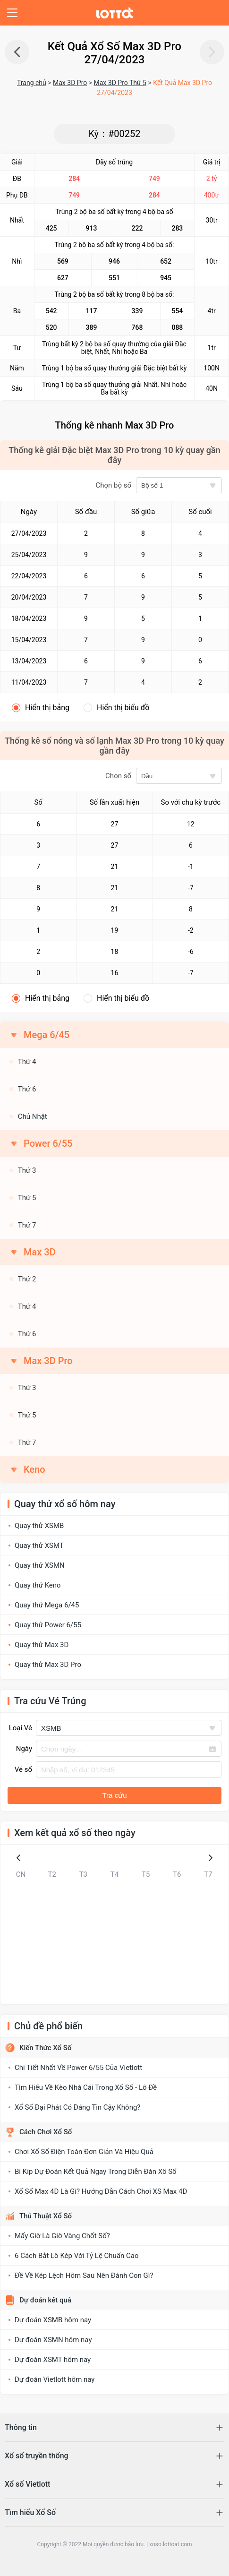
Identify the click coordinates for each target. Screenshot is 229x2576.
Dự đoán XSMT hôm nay (53, 2359)
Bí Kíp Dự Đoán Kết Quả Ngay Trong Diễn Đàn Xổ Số (96, 2171)
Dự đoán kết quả (45, 2300)
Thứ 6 (27, 1089)
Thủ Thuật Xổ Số (45, 2216)
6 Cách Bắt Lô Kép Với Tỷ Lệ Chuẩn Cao (77, 2255)
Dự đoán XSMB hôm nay (53, 2320)
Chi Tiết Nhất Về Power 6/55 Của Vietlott (78, 2067)
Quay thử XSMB (39, 1525)
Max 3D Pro (70, 82)
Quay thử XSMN (40, 1565)
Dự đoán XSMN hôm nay (53, 2340)
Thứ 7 (27, 1225)
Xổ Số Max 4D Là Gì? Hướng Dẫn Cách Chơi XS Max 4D (101, 2191)
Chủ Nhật (32, 1116)
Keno (34, 1469)
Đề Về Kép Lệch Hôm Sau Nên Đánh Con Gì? (84, 2275)
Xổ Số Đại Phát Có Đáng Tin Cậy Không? (77, 2107)
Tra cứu (114, 1795)
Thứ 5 (27, 1198)
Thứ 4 (27, 1061)
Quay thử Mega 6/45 (47, 1605)
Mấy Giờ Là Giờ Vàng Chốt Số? (62, 2236)
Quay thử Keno (38, 1585)
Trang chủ (31, 82)
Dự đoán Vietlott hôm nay (54, 2379)
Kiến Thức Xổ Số (45, 2048)
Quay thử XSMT (39, 1545)
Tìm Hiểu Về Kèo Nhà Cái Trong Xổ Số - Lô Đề (86, 2087)
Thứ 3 (27, 1170)
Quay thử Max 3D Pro (48, 1664)
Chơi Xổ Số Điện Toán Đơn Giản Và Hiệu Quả (84, 2151)
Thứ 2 (27, 1279)
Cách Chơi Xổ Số (45, 2132)
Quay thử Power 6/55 (48, 1625)
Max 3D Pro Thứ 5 (120, 82)
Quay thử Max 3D (41, 1644)
